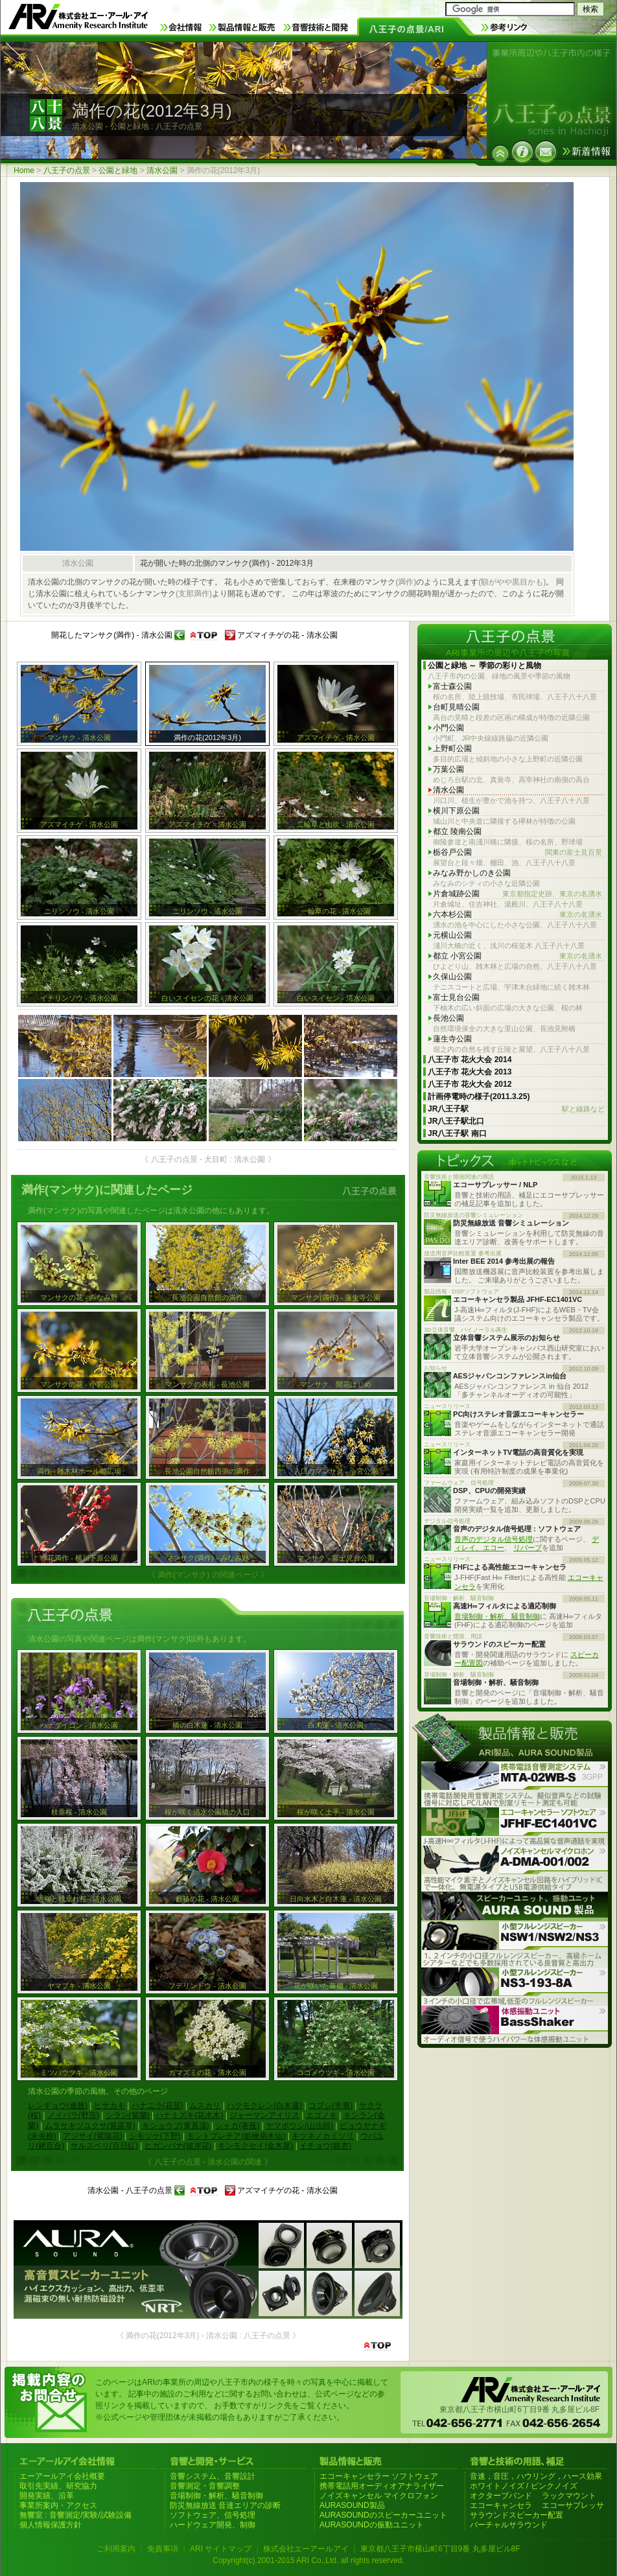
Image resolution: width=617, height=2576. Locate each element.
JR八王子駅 (516, 1109)
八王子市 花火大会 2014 (469, 1059)
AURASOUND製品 (352, 2505)
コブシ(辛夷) (330, 2105)
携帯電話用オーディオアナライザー (382, 2485)
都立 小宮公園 (517, 956)
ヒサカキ (109, 2105)
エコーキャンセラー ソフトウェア (379, 2476)
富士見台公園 (456, 997)
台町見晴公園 (456, 707)
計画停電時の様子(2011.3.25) (479, 1096)
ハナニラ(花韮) (157, 2105)
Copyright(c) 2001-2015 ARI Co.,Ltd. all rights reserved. (308, 2560)
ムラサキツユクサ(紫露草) (90, 2125)
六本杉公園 (517, 915)
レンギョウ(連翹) (57, 2105)
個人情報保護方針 (50, 2524)
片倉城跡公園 (517, 894)
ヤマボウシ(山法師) (299, 2125)
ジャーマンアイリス (264, 2115)
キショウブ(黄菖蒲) (175, 2125)
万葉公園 (448, 769)
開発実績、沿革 (46, 2495)
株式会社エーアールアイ (306, 2548)
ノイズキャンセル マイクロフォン (379, 2495)
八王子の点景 (66, 170)
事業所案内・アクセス (58, 2505)
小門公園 (448, 727)
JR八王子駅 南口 (457, 1133)
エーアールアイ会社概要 (62, 2476)
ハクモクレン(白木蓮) (264, 2105)
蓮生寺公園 (452, 1038)
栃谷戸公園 (517, 852)
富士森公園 (452, 686)
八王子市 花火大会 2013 (469, 1071)
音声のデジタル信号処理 (493, 1539)
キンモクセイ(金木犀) (255, 2145)
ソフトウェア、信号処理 (212, 2515)
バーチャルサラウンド (509, 2524)
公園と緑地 (118, 170)
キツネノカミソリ (323, 2136)
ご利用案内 (116, 2548)
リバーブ (527, 1547)
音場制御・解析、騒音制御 (497, 1616)
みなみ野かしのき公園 (472, 872)
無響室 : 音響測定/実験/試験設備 (75, 2515)
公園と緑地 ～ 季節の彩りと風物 (484, 665)
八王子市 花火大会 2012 (469, 1084)
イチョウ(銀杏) (325, 2145)
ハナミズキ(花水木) (189, 2115)
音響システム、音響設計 (212, 2476)
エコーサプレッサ (573, 2505)
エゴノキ (321, 2115)
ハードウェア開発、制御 (212, 2524)
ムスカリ (204, 2105)
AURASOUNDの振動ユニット (372, 2524)
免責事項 (162, 2548)
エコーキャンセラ (501, 2505)
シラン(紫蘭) (128, 2115)
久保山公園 (452, 976)
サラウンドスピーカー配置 (516, 2515)
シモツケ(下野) (155, 2136)
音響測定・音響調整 (205, 2485)
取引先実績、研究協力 (58, 2485)
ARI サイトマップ (220, 2548)
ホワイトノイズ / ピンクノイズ (523, 2485)
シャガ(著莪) (237, 2125)
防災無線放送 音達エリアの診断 (225, 2505)
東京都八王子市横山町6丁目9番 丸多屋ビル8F (440, 2548)
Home (24, 170)
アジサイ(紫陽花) (92, 2136)
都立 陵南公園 (457, 831)
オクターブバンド (501, 2495)
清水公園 (162, 170)
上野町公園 (452, 748)
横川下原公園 (456, 810)
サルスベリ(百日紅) (104, 2145)
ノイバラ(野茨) (73, 2115)
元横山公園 (452, 935)
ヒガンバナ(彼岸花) (178, 2145)
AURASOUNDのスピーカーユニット (383, 2515)
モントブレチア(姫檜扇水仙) (236, 2136)
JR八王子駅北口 (456, 1121)
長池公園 (448, 1018)
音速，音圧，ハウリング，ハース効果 (536, 2476)
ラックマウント (569, 2495)
